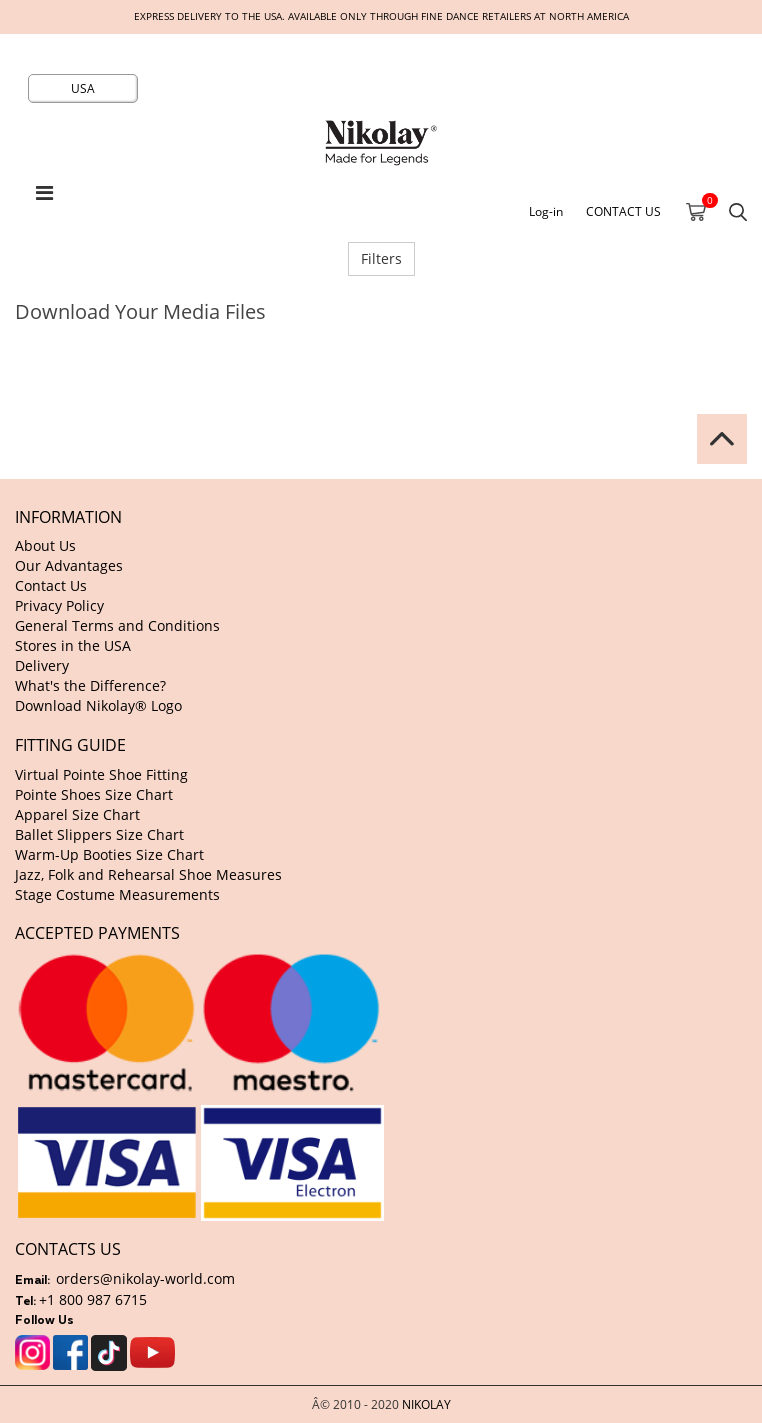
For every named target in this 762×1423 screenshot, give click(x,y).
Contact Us (51, 585)
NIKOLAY (426, 1404)
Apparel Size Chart (77, 814)
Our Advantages (69, 565)
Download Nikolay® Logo (98, 705)
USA (83, 88)
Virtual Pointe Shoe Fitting (101, 774)
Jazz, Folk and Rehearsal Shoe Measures (148, 874)
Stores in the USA (73, 645)
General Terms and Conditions (117, 625)
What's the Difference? (90, 685)
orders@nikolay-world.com (145, 1278)
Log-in (546, 211)
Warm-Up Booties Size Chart (109, 854)
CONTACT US (623, 211)
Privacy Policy (59, 605)
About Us (45, 545)
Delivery (42, 665)
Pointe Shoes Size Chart (94, 794)
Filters (381, 258)
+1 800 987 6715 (93, 1299)
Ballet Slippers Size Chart (99, 834)
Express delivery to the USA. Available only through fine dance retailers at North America (381, 16)
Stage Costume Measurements (117, 894)
